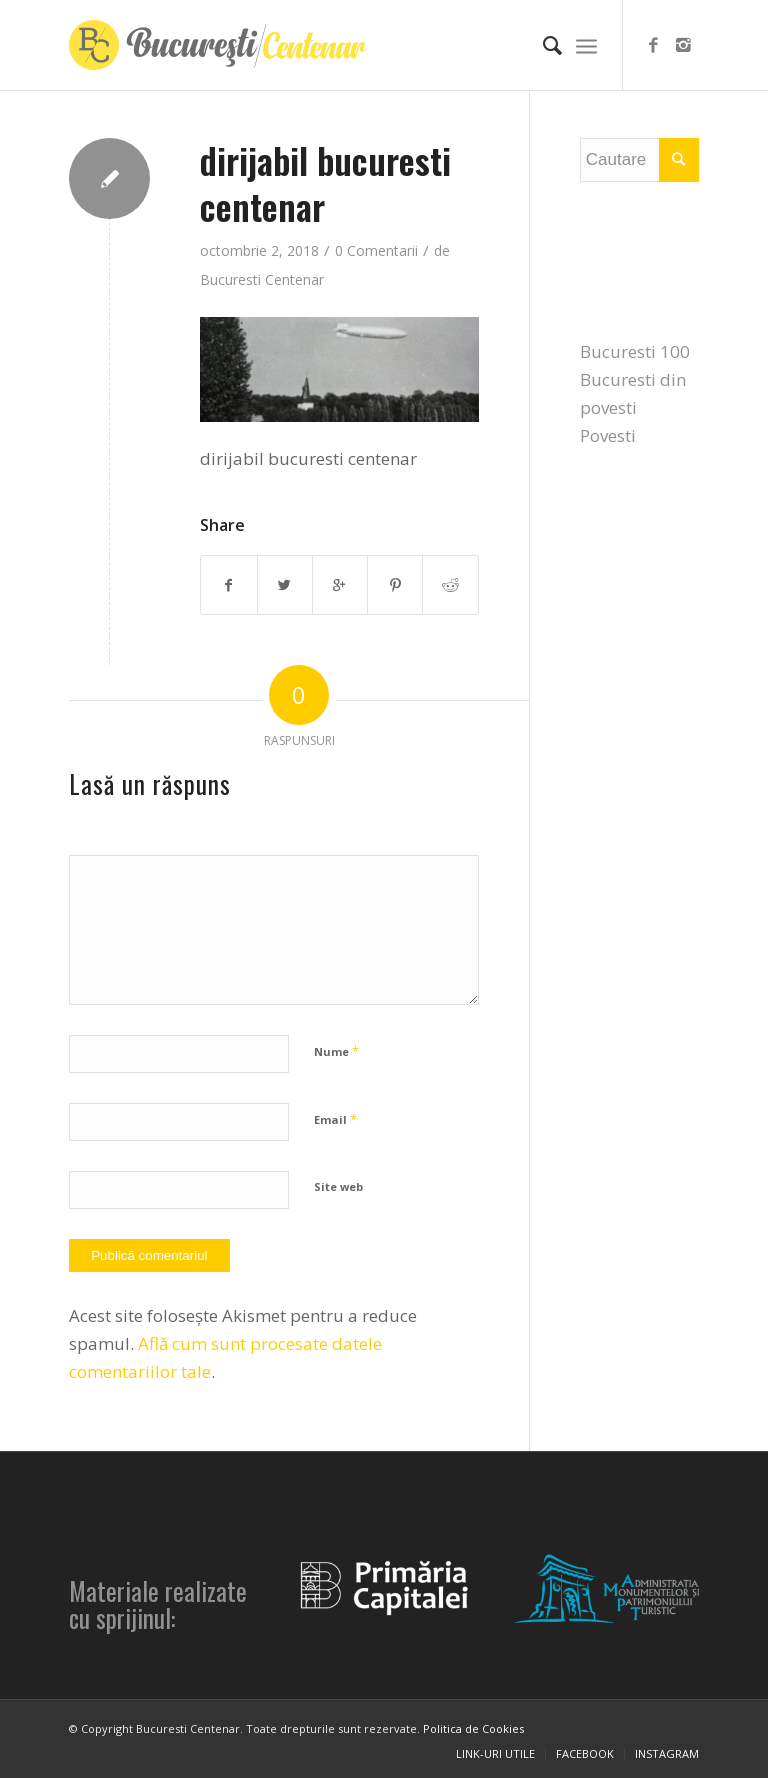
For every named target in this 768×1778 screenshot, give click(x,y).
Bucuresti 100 (635, 351)
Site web (338, 1186)
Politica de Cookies (473, 1728)
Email (335, 1119)
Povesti (608, 435)
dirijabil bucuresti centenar (325, 183)
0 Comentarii (376, 250)
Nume (336, 1051)
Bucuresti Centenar (262, 279)
